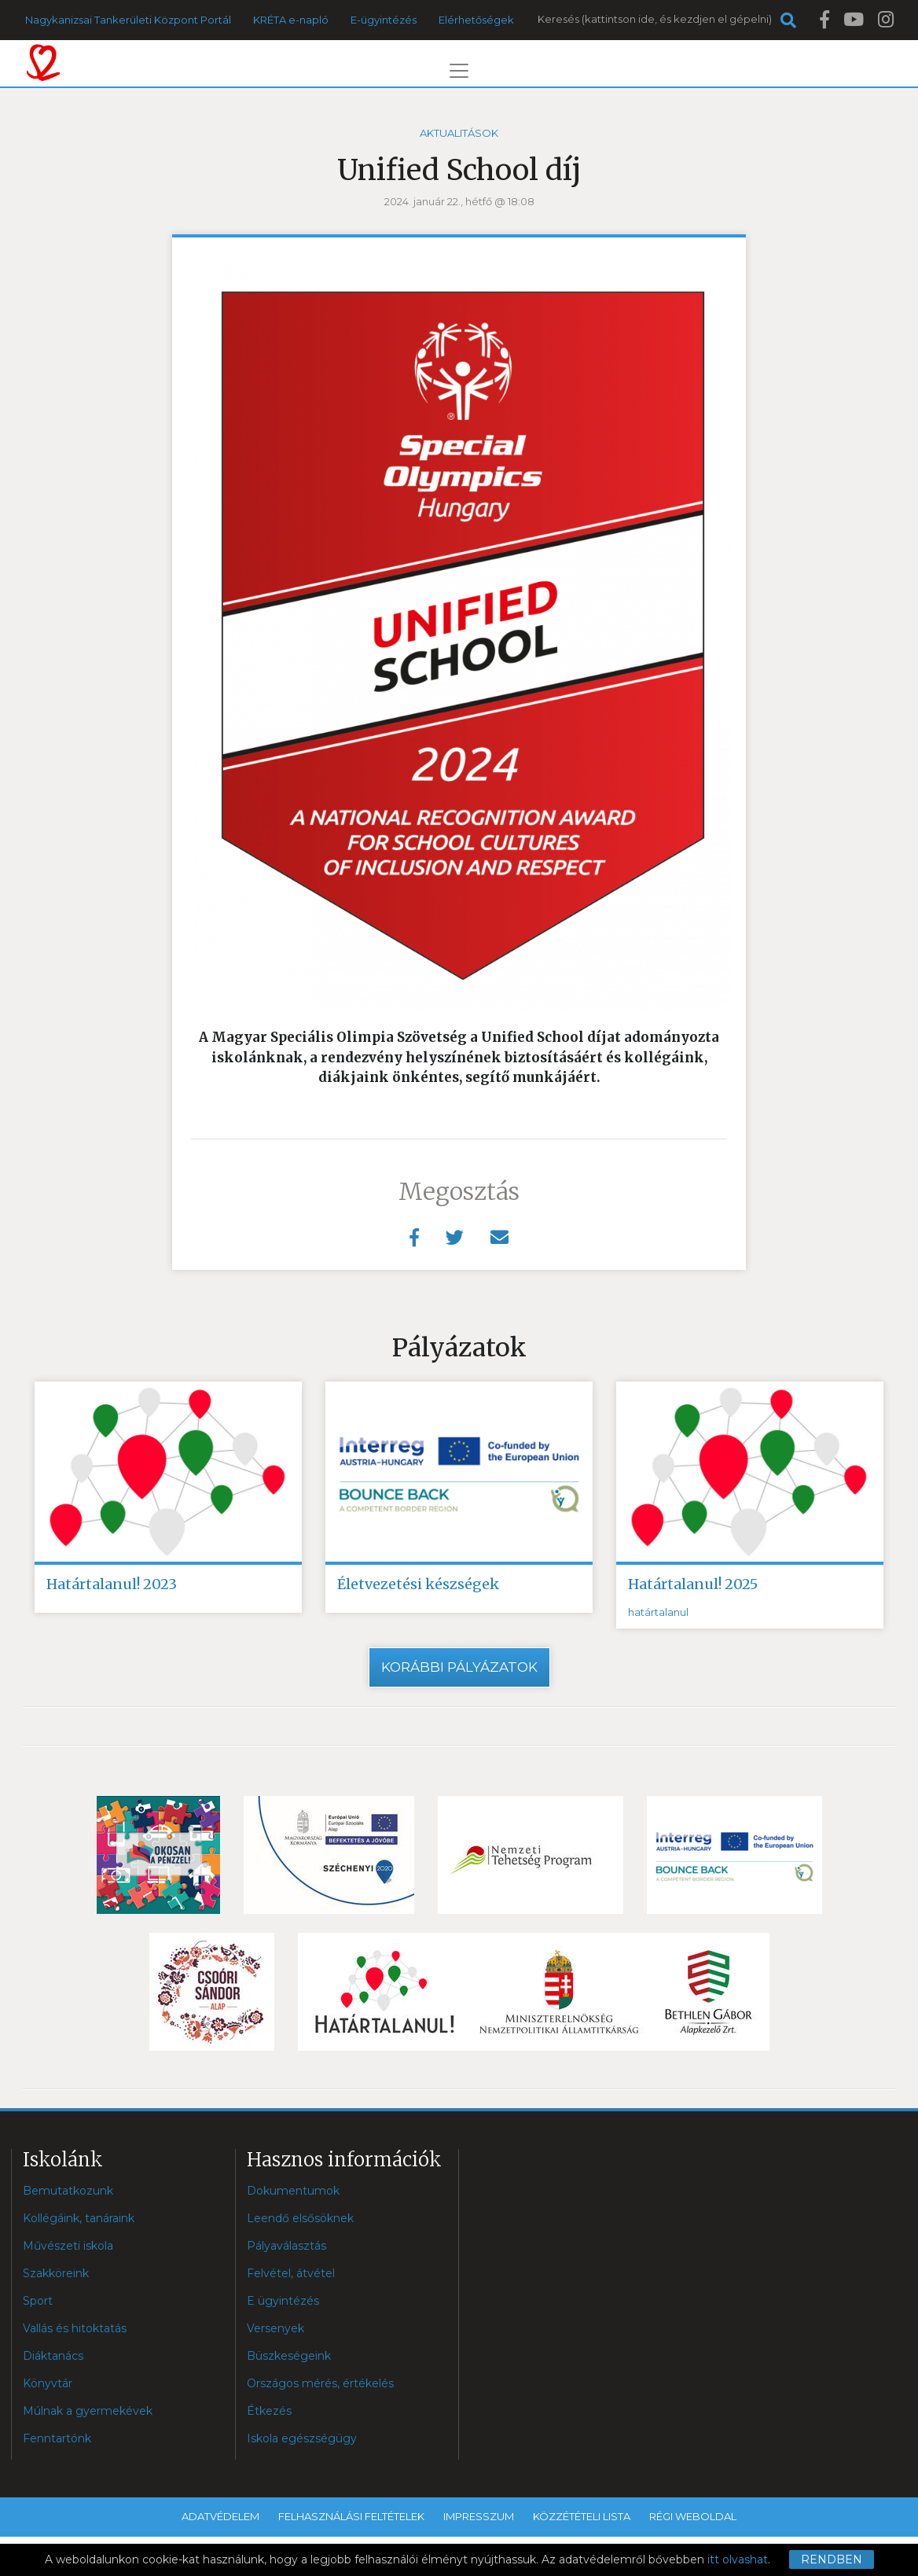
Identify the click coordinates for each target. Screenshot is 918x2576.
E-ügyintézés (384, 19)
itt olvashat (737, 2559)
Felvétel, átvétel (291, 2273)
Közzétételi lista (581, 2516)
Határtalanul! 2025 (693, 1584)
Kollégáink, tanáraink (78, 2218)
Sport (38, 2301)
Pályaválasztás (286, 2246)
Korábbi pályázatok (459, 1667)
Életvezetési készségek (418, 1584)
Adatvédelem (220, 2516)
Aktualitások (459, 133)
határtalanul (658, 1612)
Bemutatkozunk (68, 2191)
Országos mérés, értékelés (320, 2383)
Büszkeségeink (289, 2356)
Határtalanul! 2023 (111, 1584)
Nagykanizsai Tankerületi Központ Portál (128, 19)
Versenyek (275, 2328)
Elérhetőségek (476, 19)
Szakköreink (56, 2273)
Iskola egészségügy (302, 2438)
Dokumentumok (293, 2191)
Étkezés (269, 2411)
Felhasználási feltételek (351, 2516)
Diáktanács (53, 2356)
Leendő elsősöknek (300, 2218)
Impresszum (478, 2516)
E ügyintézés (283, 2301)
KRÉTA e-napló (291, 19)
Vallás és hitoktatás (75, 2328)
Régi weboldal (692, 2516)
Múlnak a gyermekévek (87, 2411)
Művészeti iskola (68, 2246)
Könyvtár (47, 2383)
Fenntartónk (57, 2438)
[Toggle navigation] (459, 70)
